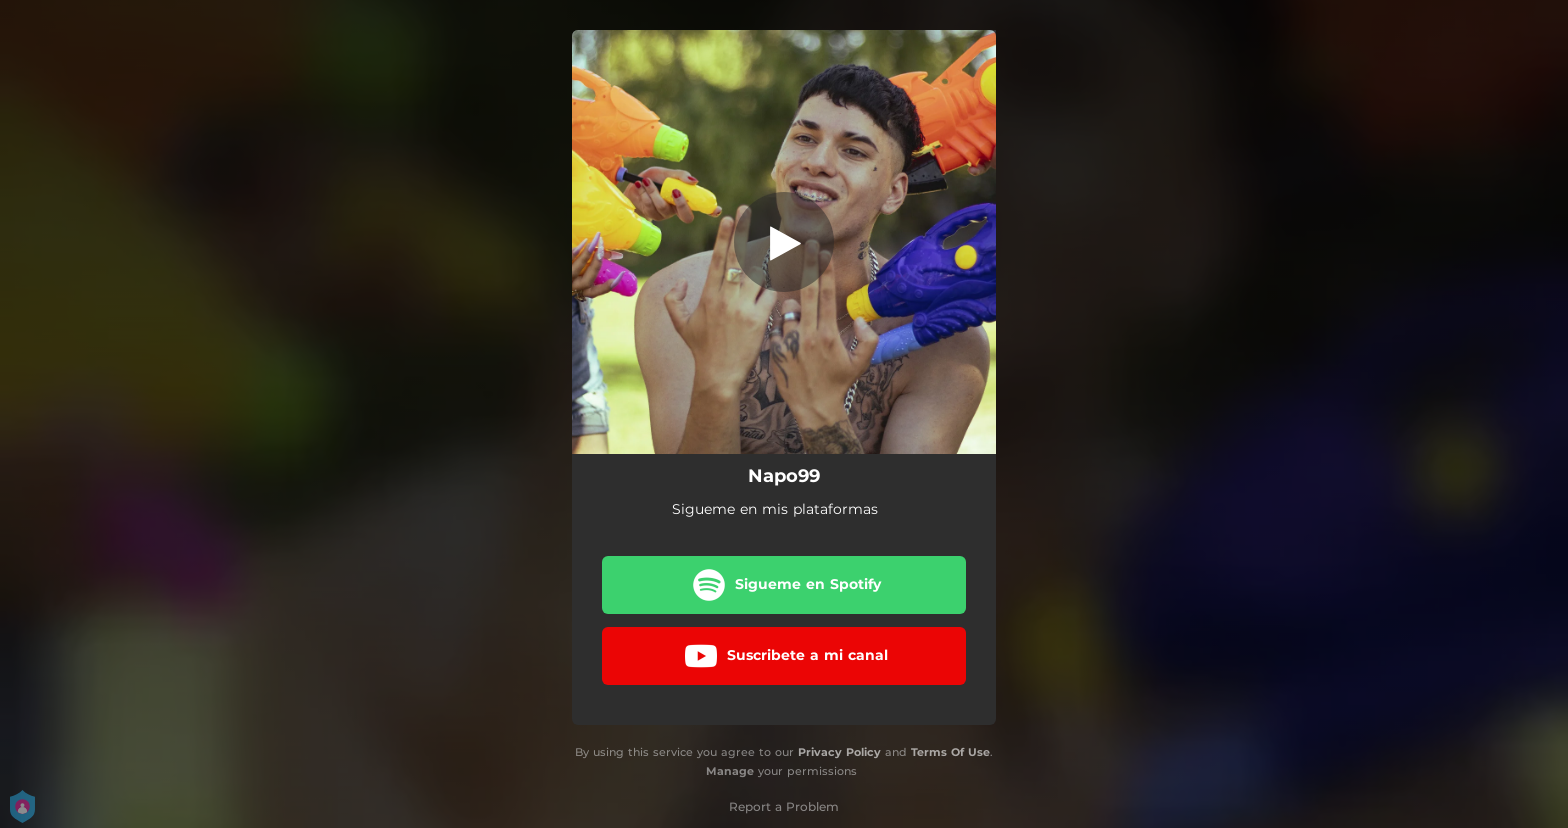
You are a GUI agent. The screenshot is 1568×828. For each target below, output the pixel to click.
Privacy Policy (839, 752)
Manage (730, 771)
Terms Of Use (950, 752)
